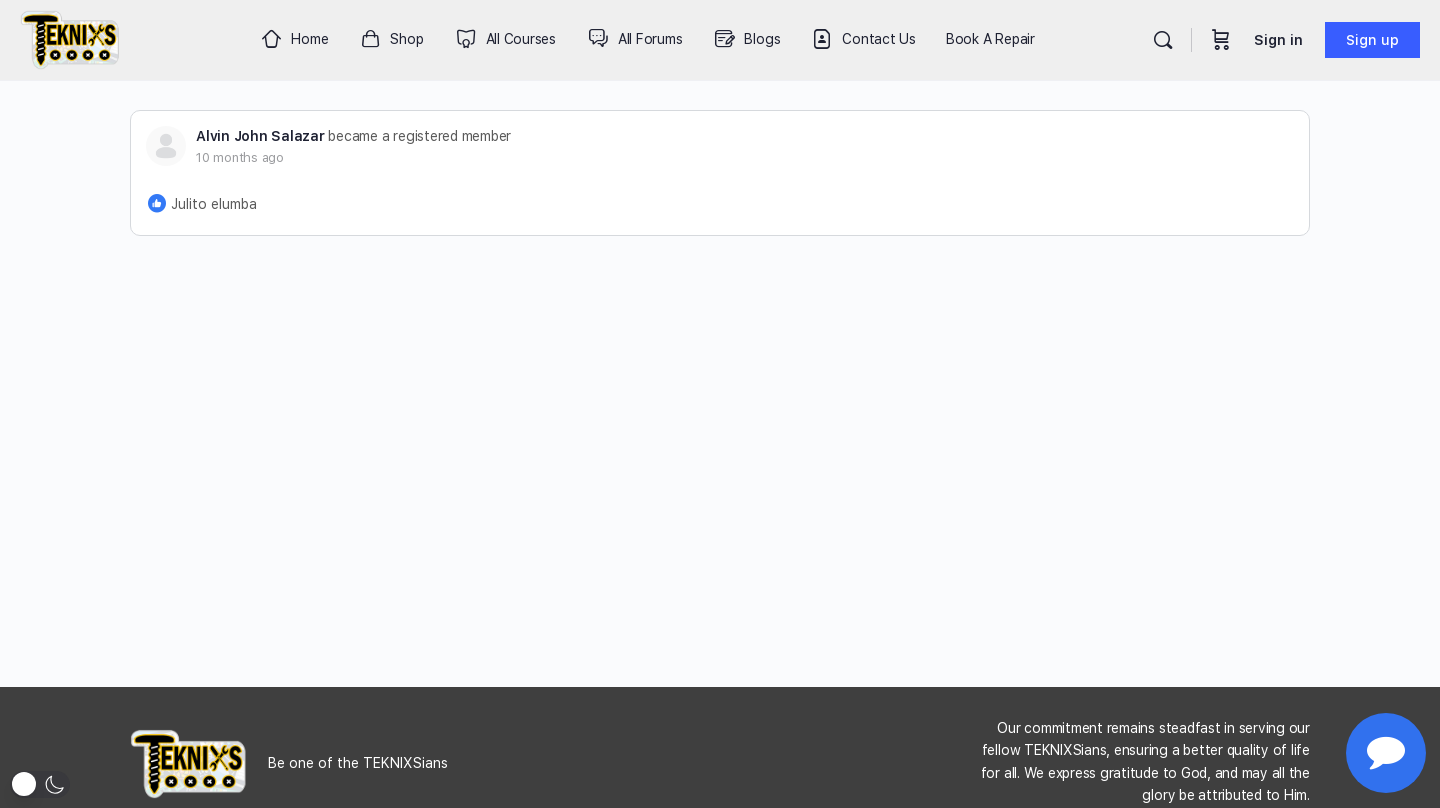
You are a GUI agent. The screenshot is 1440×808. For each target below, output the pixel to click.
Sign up (1372, 40)
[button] (40, 784)
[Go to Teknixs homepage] (70, 37)
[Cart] (1221, 40)
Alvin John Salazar (260, 136)
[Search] (1163, 40)
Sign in (1278, 40)
